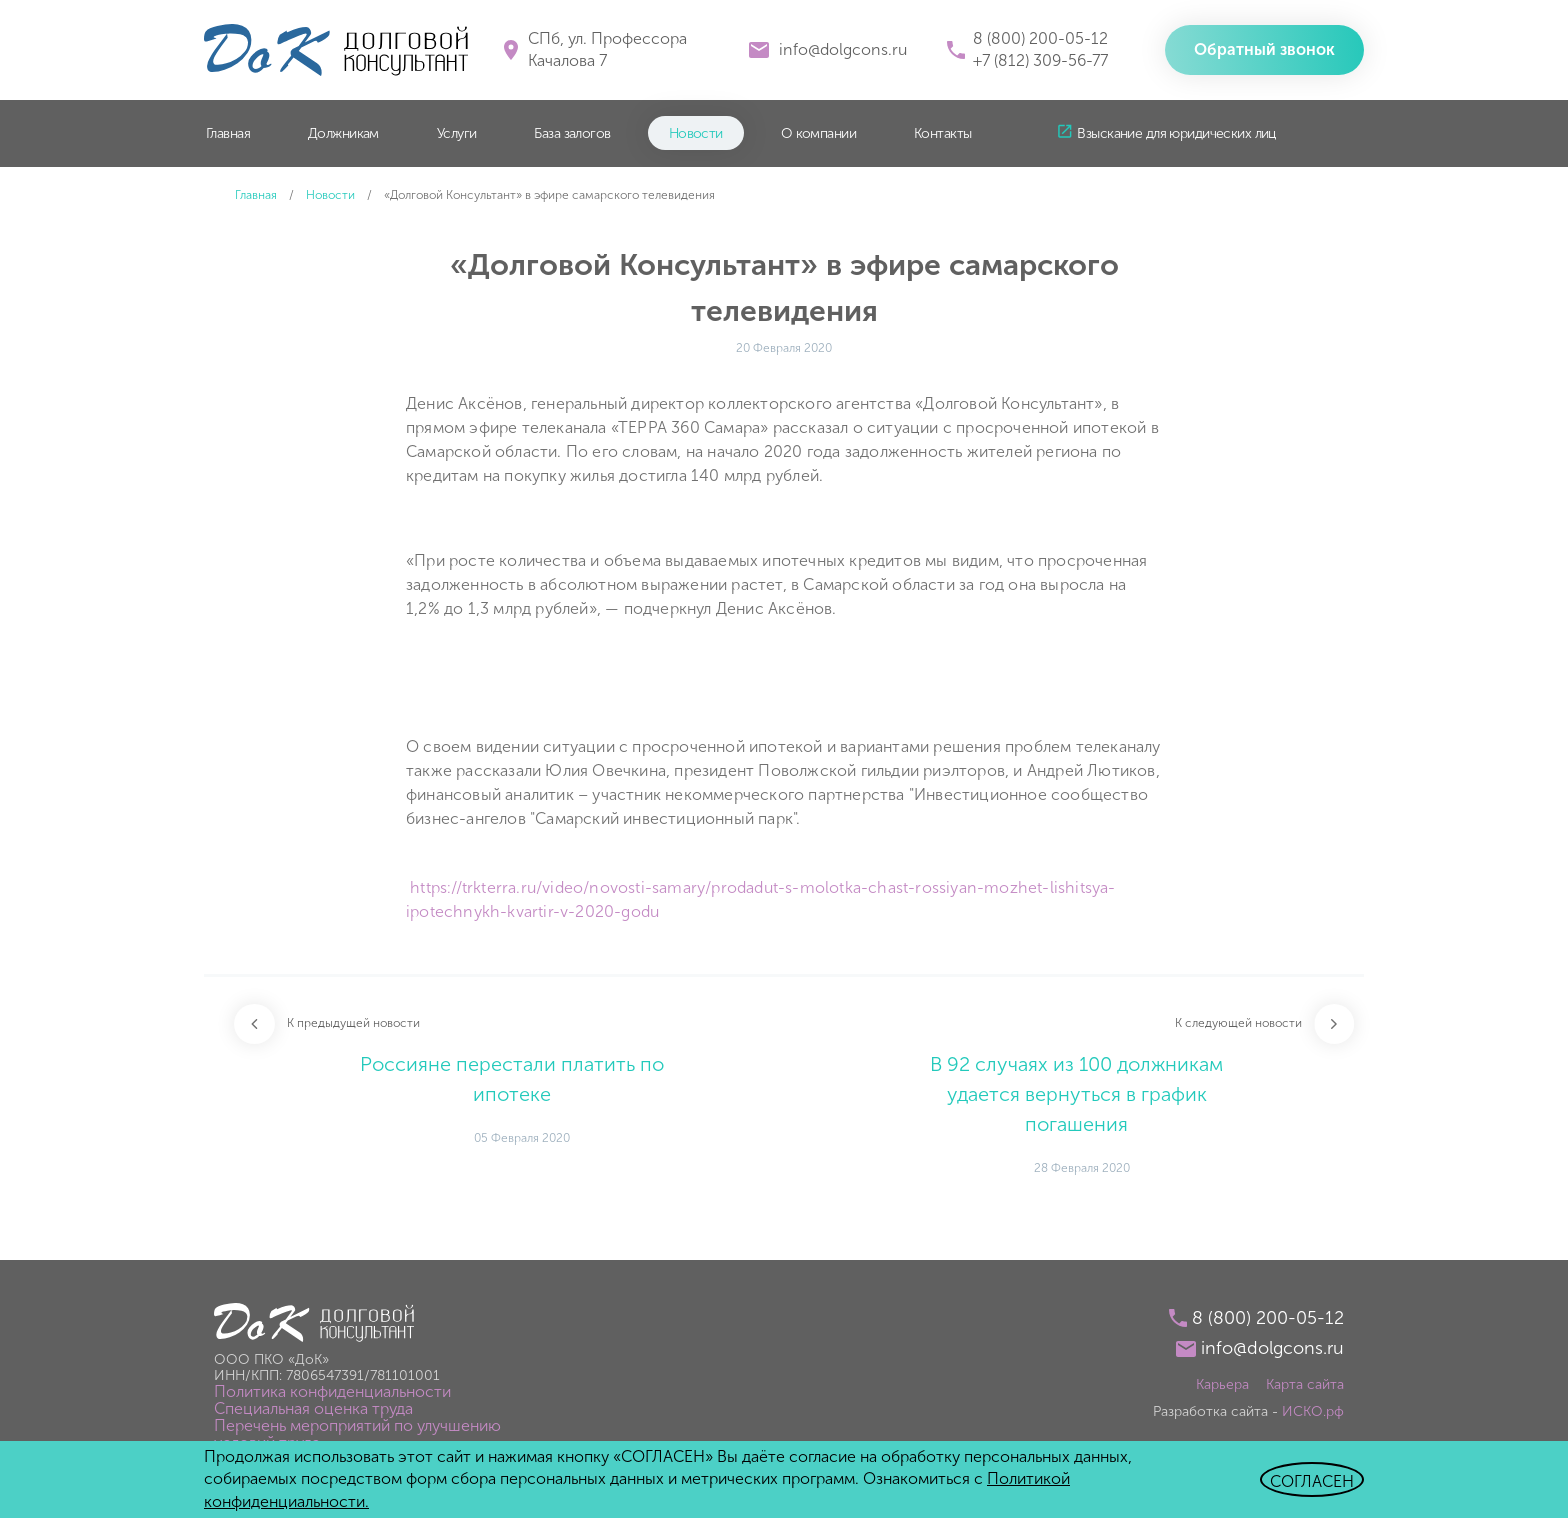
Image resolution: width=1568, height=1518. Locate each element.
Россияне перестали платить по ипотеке (512, 1079)
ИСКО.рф (1313, 1411)
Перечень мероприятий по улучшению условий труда (357, 1434)
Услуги (457, 133)
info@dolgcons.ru (843, 49)
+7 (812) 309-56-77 (1040, 60)
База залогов (572, 133)
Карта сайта (1305, 1384)
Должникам (343, 133)
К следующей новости (1238, 1023)
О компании (818, 133)
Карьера (1222, 1384)
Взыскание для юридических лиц (1176, 133)
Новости (696, 133)
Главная (228, 133)
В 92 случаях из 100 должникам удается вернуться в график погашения (1076, 1094)
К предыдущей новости (353, 1023)
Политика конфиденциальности (332, 1391)
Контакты (942, 133)
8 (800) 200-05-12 (1040, 38)
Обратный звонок (1264, 49)
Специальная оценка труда (313, 1408)
